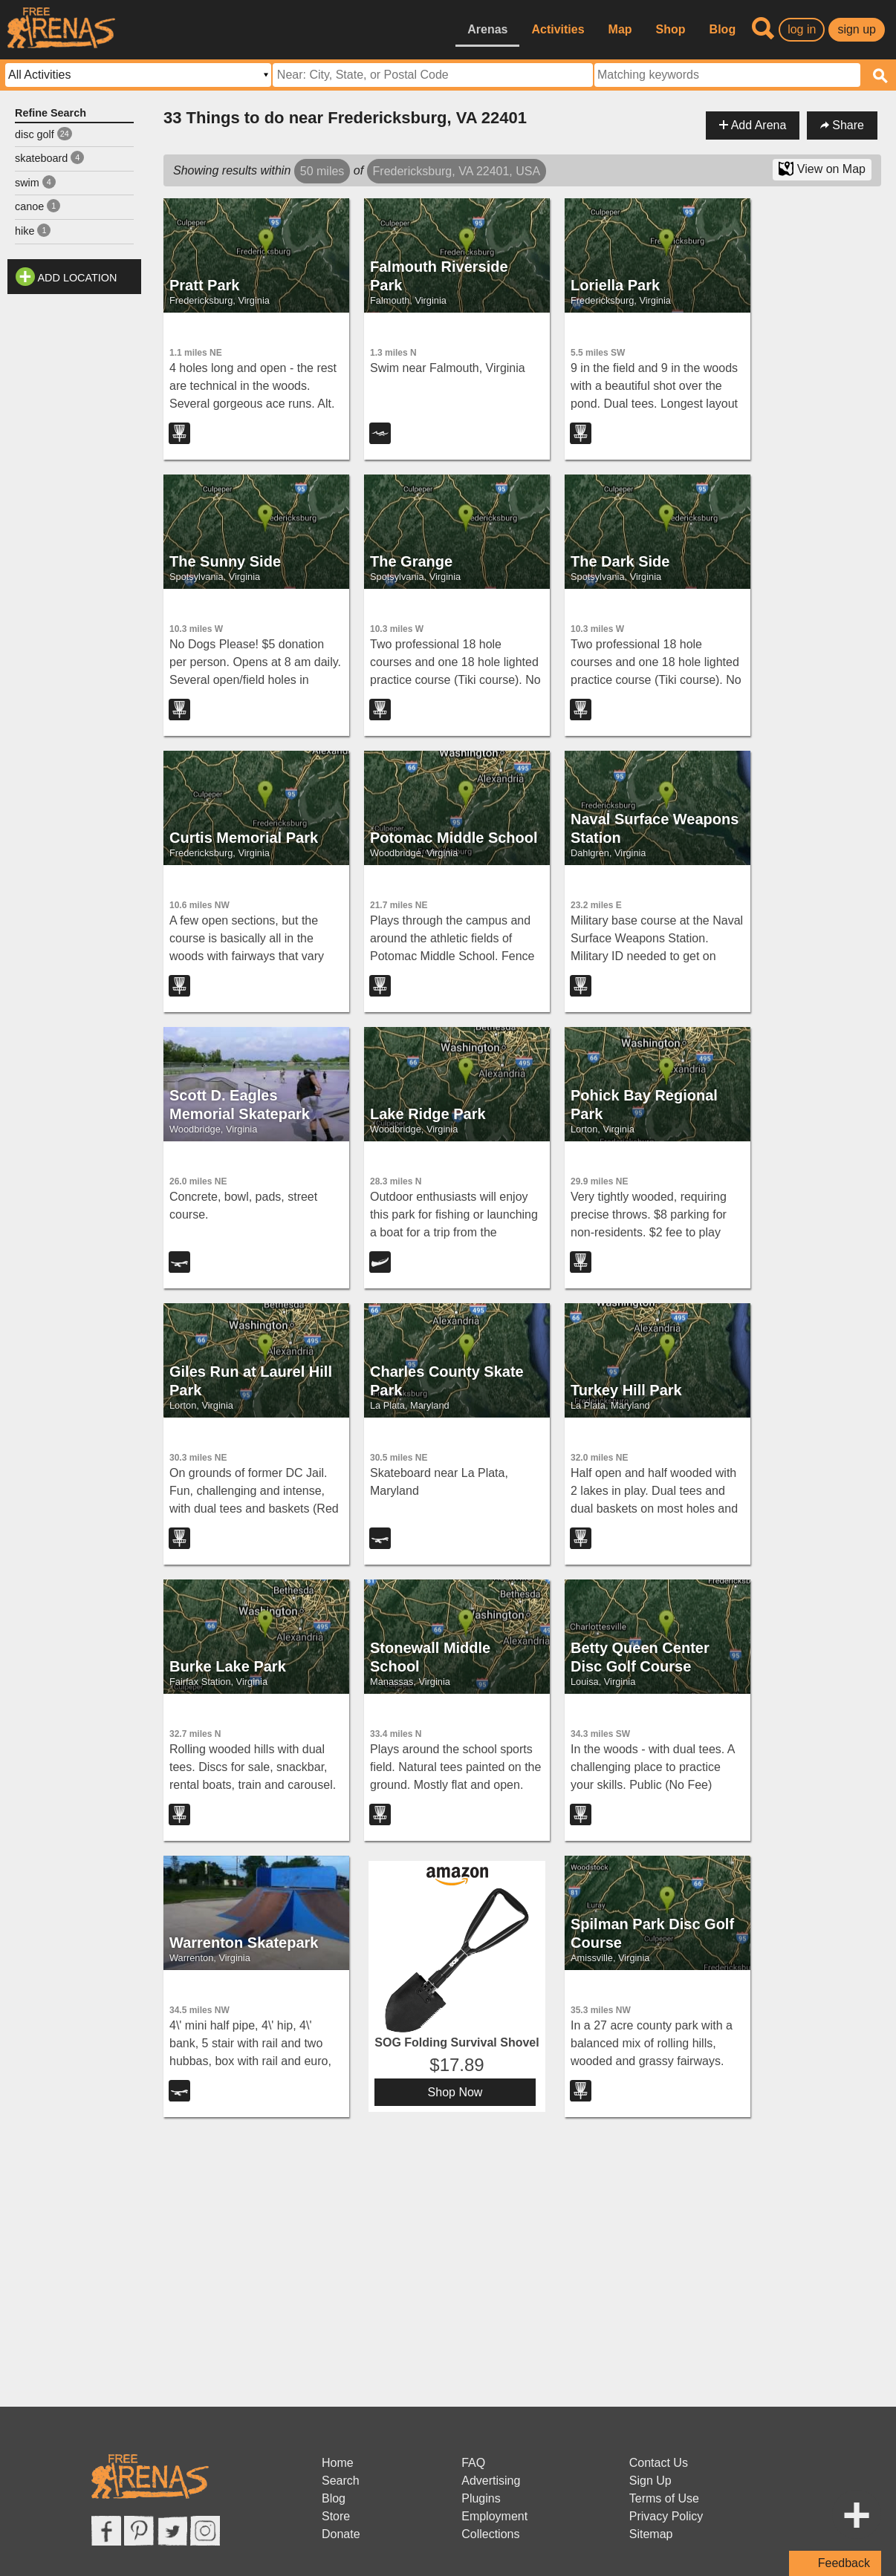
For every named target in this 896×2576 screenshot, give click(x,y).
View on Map (822, 168)
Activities (557, 29)
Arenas (487, 29)
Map (620, 29)
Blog (723, 29)
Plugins (480, 2498)
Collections (490, 2534)
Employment (494, 2516)
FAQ (473, 2462)
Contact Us (658, 2462)
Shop (671, 29)
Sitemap (651, 2534)
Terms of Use (664, 2498)
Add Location (77, 278)
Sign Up (650, 2480)
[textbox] (727, 75)
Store (336, 2516)
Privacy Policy (666, 2516)
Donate (341, 2534)
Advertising (490, 2480)
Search (341, 2480)
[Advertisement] (74, 524)
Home (338, 2462)
